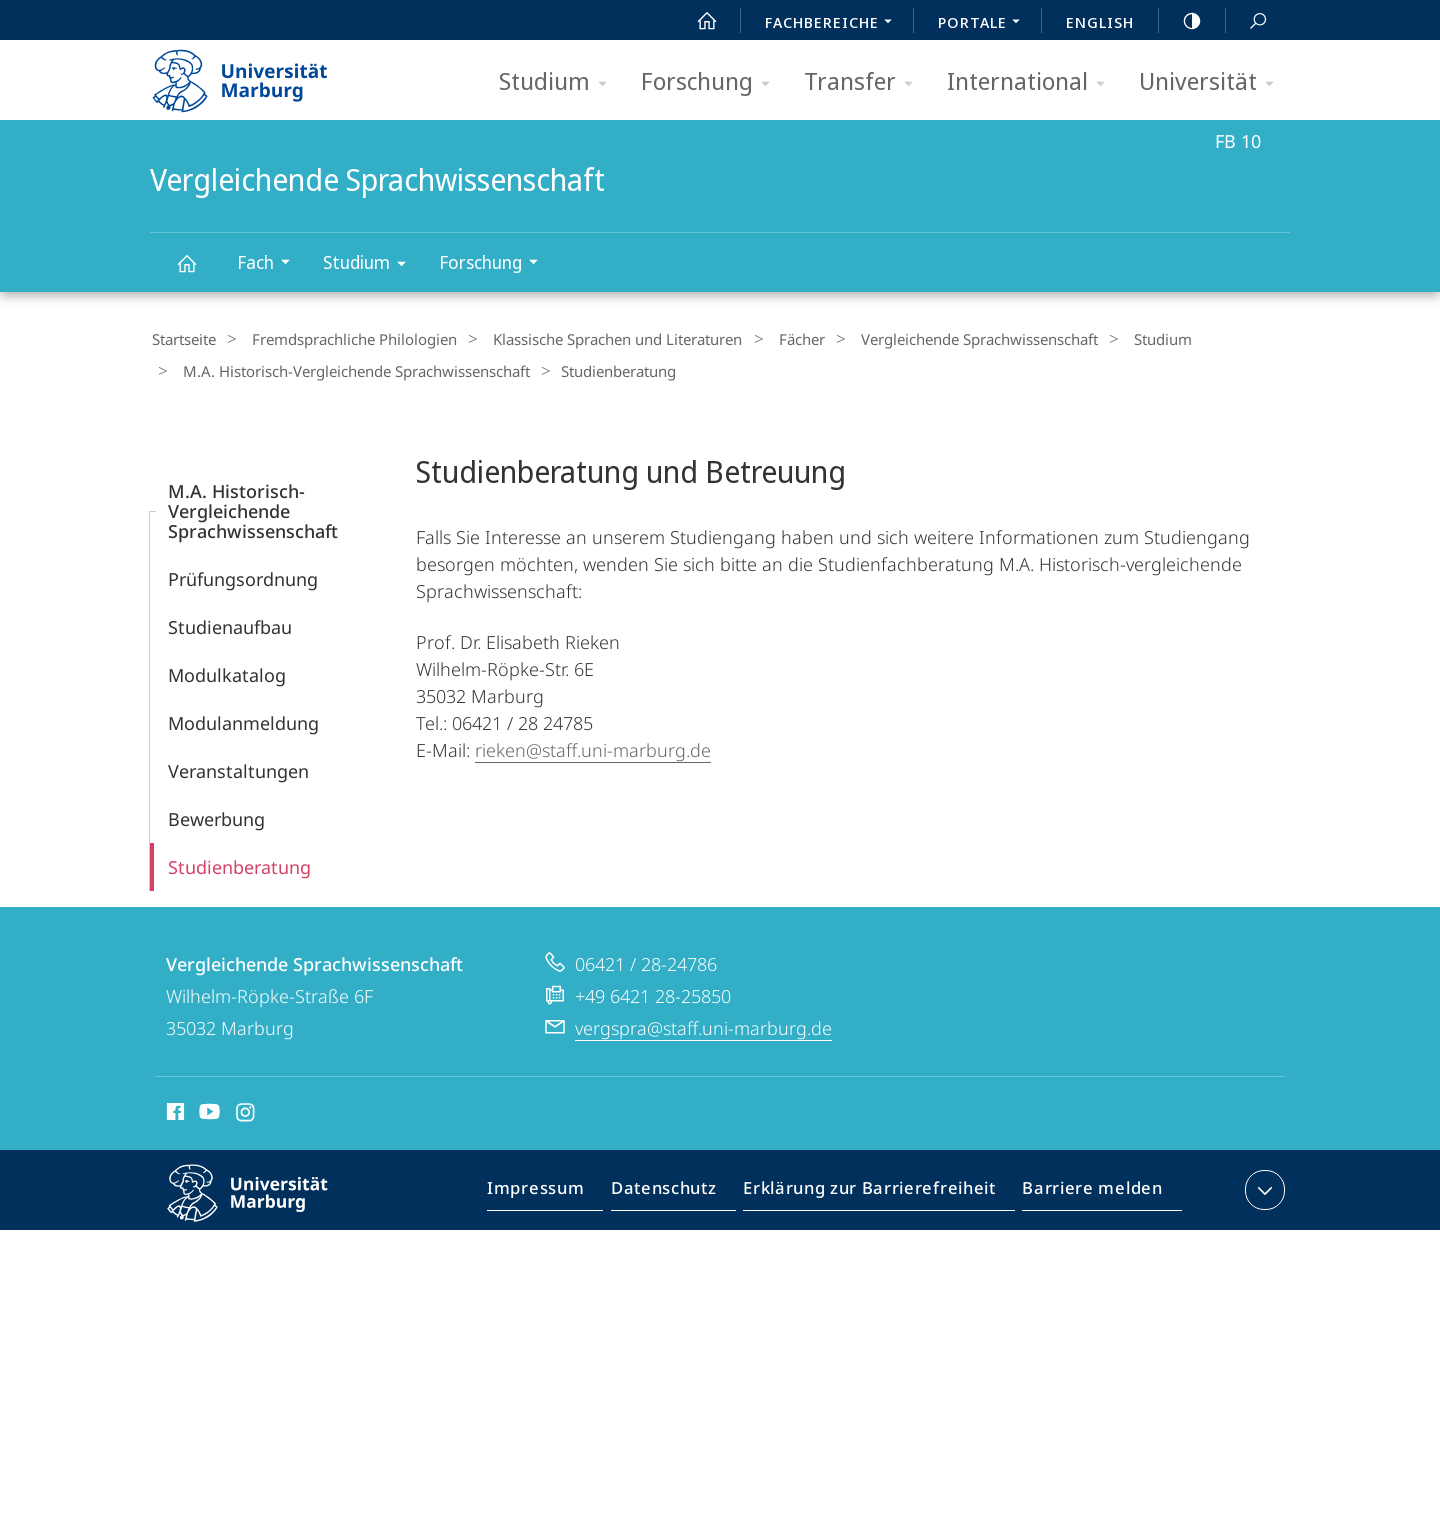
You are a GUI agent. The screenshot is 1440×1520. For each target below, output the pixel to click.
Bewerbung (216, 813)
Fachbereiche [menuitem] (834, 24)
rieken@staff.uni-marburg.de (593, 744)
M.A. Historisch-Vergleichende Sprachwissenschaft (349, 368)
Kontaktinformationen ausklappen (1262, 1184)
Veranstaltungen (238, 765)
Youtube (207, 1109)
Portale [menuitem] (984, 24)
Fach (270, 264)
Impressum (558, 1188)
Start (696, 21)
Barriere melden (1086, 1188)
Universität (1213, 82)
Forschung (712, 82)
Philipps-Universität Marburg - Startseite (257, 74)
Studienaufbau (230, 621)
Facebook (173, 1109)
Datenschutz (680, 1188)
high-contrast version (1181, 21)
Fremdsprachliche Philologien (342, 339)
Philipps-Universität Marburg (265, 1203)
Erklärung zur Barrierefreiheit (876, 1188)
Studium (559, 82)
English (1100, 22)
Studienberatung (239, 861)
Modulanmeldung (243, 717)
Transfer (865, 82)
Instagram (246, 1109)
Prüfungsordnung (243, 573)
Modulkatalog (227, 669)
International (1032, 82)
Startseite (182, 339)
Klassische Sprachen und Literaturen (595, 339)
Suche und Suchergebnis (1247, 21)
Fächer (769, 339)
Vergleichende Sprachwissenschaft (198, 272)
